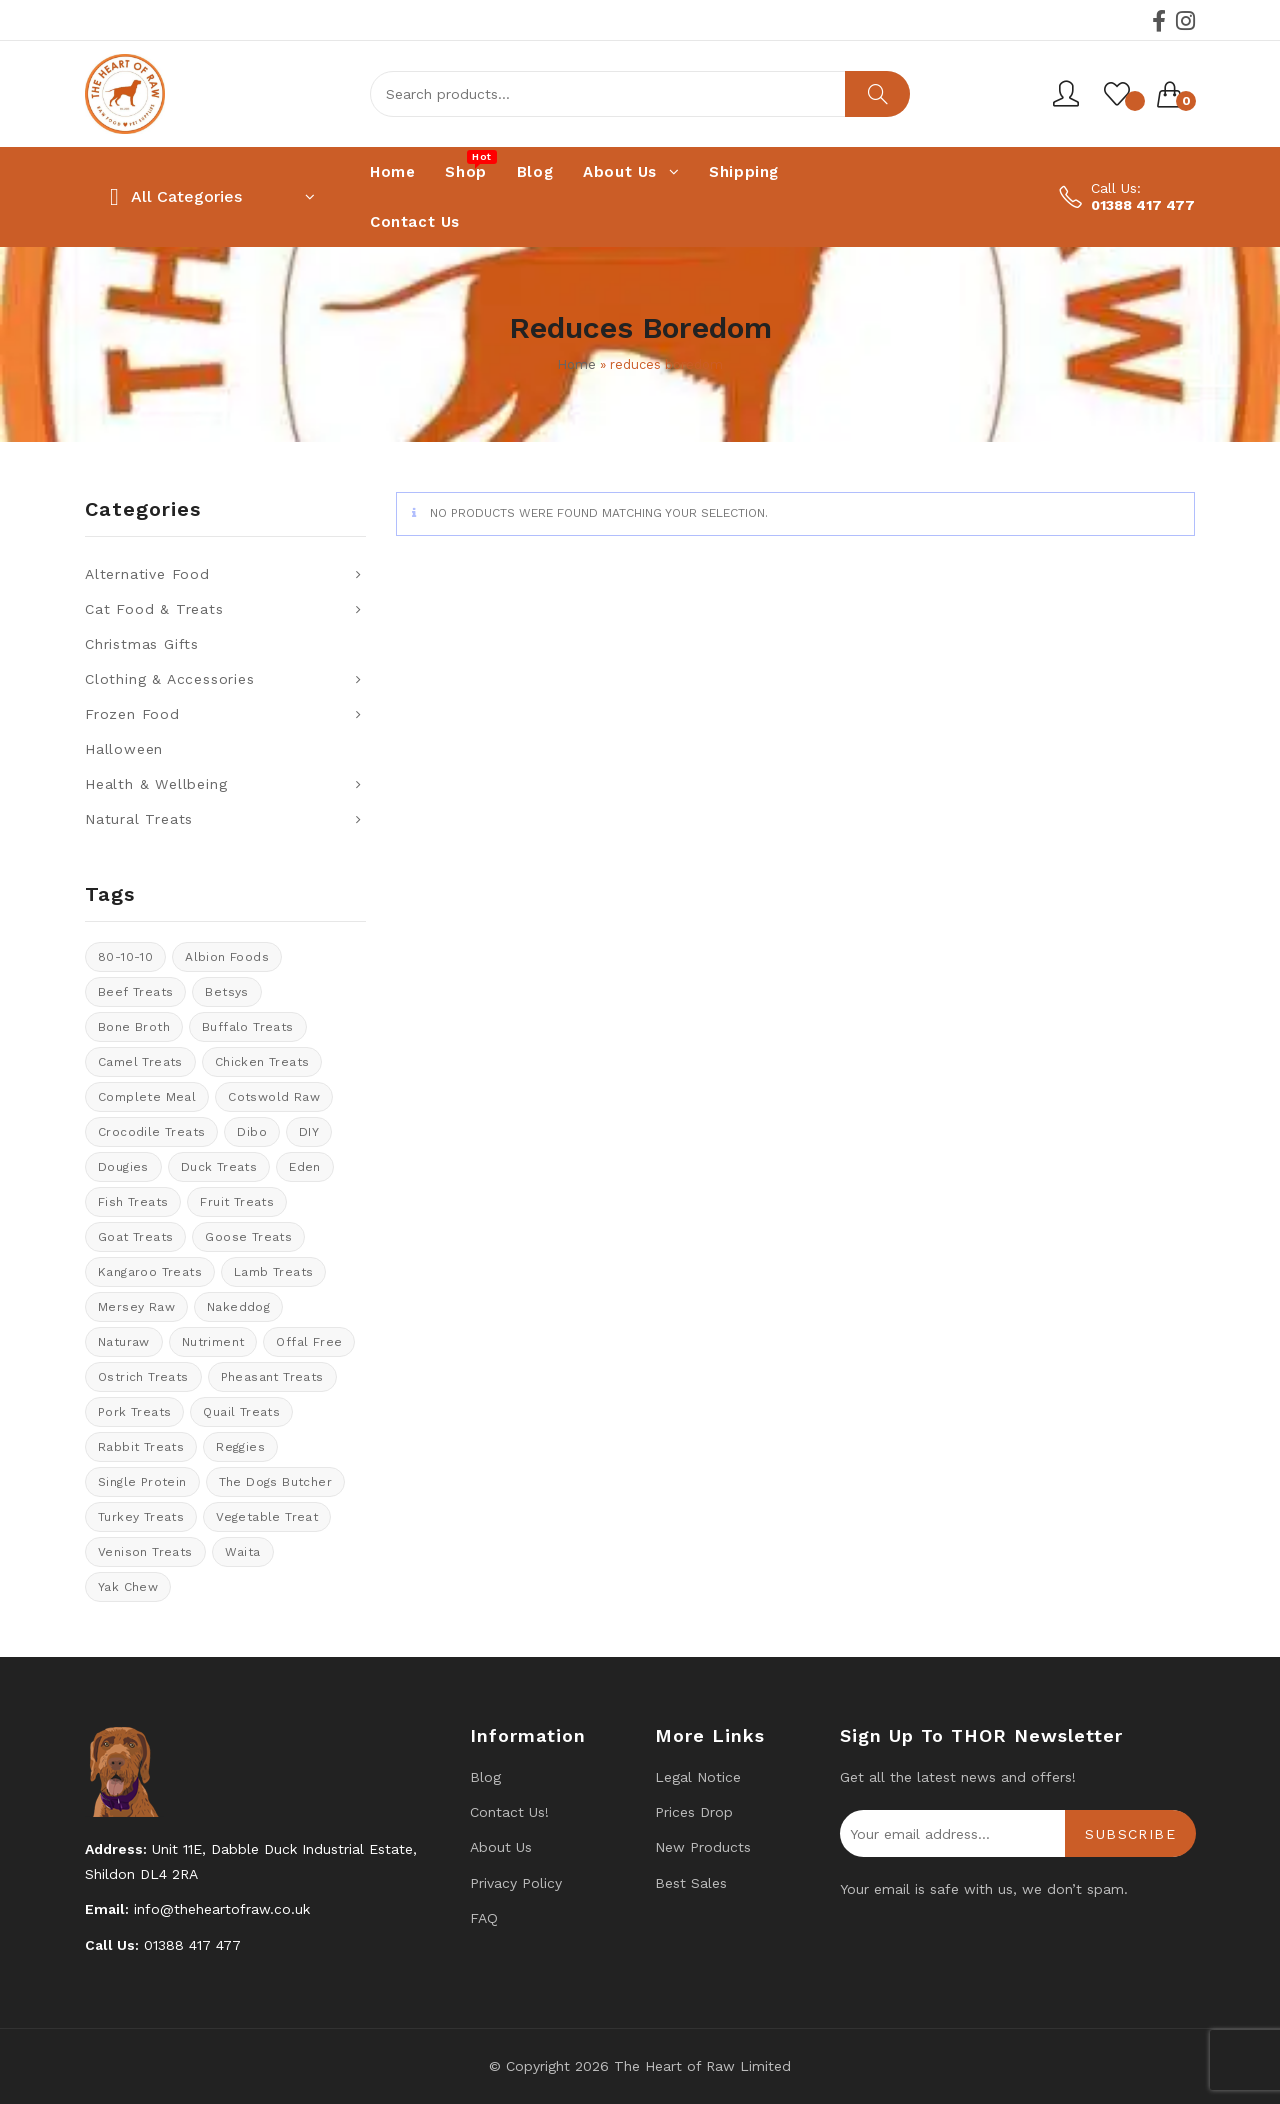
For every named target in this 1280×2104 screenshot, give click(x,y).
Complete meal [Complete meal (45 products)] (147, 1097)
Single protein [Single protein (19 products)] (142, 1482)
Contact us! (509, 1812)
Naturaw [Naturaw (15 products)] (124, 1342)
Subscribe (1130, 1834)
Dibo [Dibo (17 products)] (252, 1132)
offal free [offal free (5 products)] (309, 1342)
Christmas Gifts (142, 644)
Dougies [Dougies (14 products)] (123, 1167)
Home (576, 364)
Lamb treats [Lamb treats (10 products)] (273, 1272)
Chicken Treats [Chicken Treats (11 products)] (262, 1062)
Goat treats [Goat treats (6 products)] (135, 1237)
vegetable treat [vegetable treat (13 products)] (267, 1517)
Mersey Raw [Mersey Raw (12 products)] (136, 1307)
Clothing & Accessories (170, 679)
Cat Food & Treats (154, 609)
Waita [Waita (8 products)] (243, 1552)
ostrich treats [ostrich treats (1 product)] (143, 1377)
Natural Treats (139, 819)
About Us (501, 1847)
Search (877, 94)
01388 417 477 (1143, 205)
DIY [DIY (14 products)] (309, 1132)
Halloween (124, 749)
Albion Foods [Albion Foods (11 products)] (227, 957)
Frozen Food (132, 714)
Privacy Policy (516, 1883)
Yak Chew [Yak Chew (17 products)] (128, 1587)
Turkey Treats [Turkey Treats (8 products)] (141, 1517)
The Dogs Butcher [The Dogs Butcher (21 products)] (275, 1482)
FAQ (484, 1918)
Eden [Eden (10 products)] (305, 1167)
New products (703, 1847)
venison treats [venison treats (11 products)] (145, 1552)
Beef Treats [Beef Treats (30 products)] (135, 992)
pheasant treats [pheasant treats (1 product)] (272, 1377)
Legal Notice (698, 1777)
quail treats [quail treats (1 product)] (241, 1412)
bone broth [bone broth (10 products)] (134, 1027)
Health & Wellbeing (156, 784)
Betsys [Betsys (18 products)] (226, 992)
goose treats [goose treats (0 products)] (248, 1237)
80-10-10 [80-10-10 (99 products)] (125, 957)
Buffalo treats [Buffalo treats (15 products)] (248, 1027)
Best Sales (691, 1883)
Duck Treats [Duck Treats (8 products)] (219, 1167)
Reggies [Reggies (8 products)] (240, 1447)
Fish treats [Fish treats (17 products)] (133, 1202)
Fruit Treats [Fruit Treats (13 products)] (237, 1202)
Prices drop (694, 1812)
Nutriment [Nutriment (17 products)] (213, 1342)
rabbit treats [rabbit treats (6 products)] (141, 1447)
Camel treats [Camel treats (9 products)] (140, 1062)
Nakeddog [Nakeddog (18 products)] (238, 1307)
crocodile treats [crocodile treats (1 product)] (151, 1132)
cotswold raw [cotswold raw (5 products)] (274, 1097)
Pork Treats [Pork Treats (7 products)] (134, 1412)
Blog (485, 1777)
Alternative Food (147, 574)
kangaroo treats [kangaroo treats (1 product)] (150, 1272)
